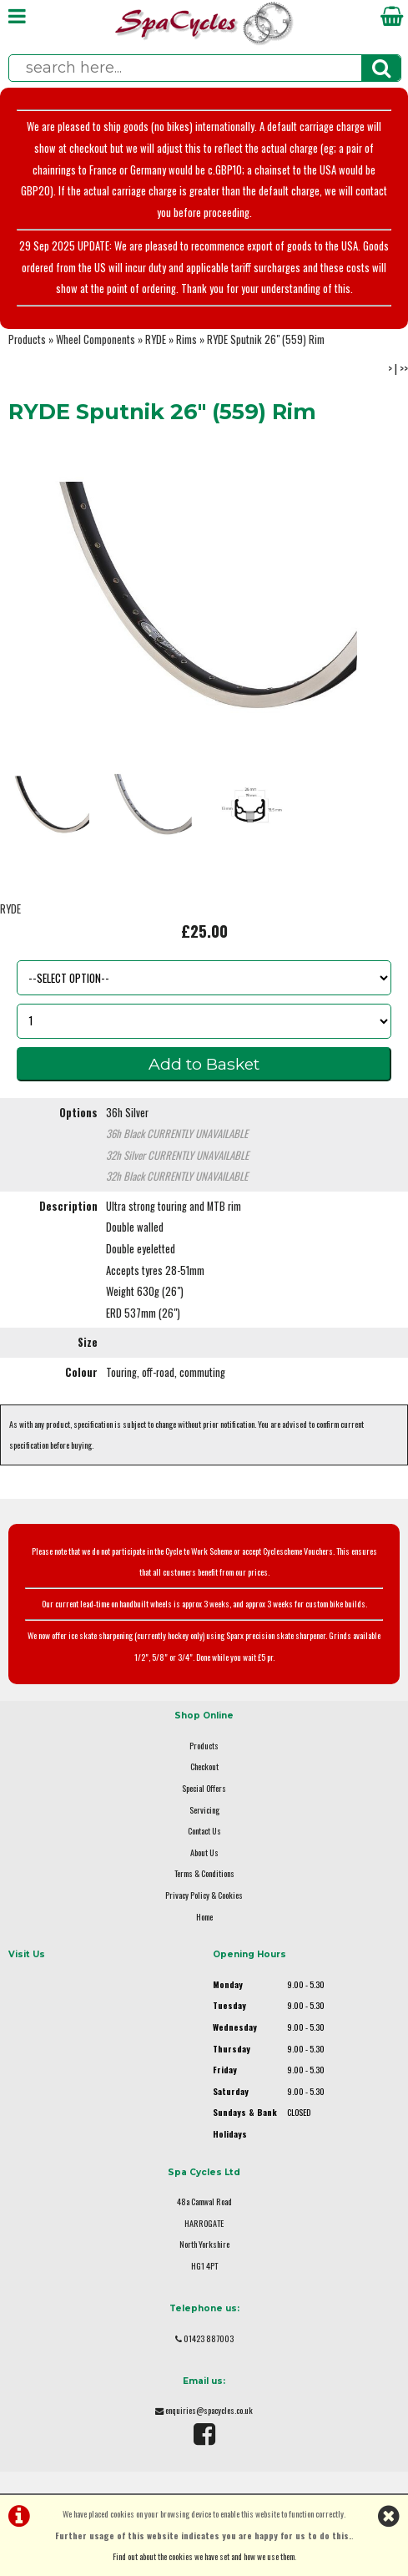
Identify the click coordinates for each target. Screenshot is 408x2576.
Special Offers (204, 1788)
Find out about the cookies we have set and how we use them (204, 2556)
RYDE (155, 339)
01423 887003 (209, 2338)
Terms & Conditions (204, 1873)
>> (404, 369)
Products (27, 339)
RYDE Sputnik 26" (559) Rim (266, 339)
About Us (204, 1852)
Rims (186, 339)
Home (204, 1916)
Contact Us (204, 1830)
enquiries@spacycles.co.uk (209, 2410)
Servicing (204, 1810)
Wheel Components (95, 339)
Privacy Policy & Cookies (204, 1895)
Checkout (204, 1766)
